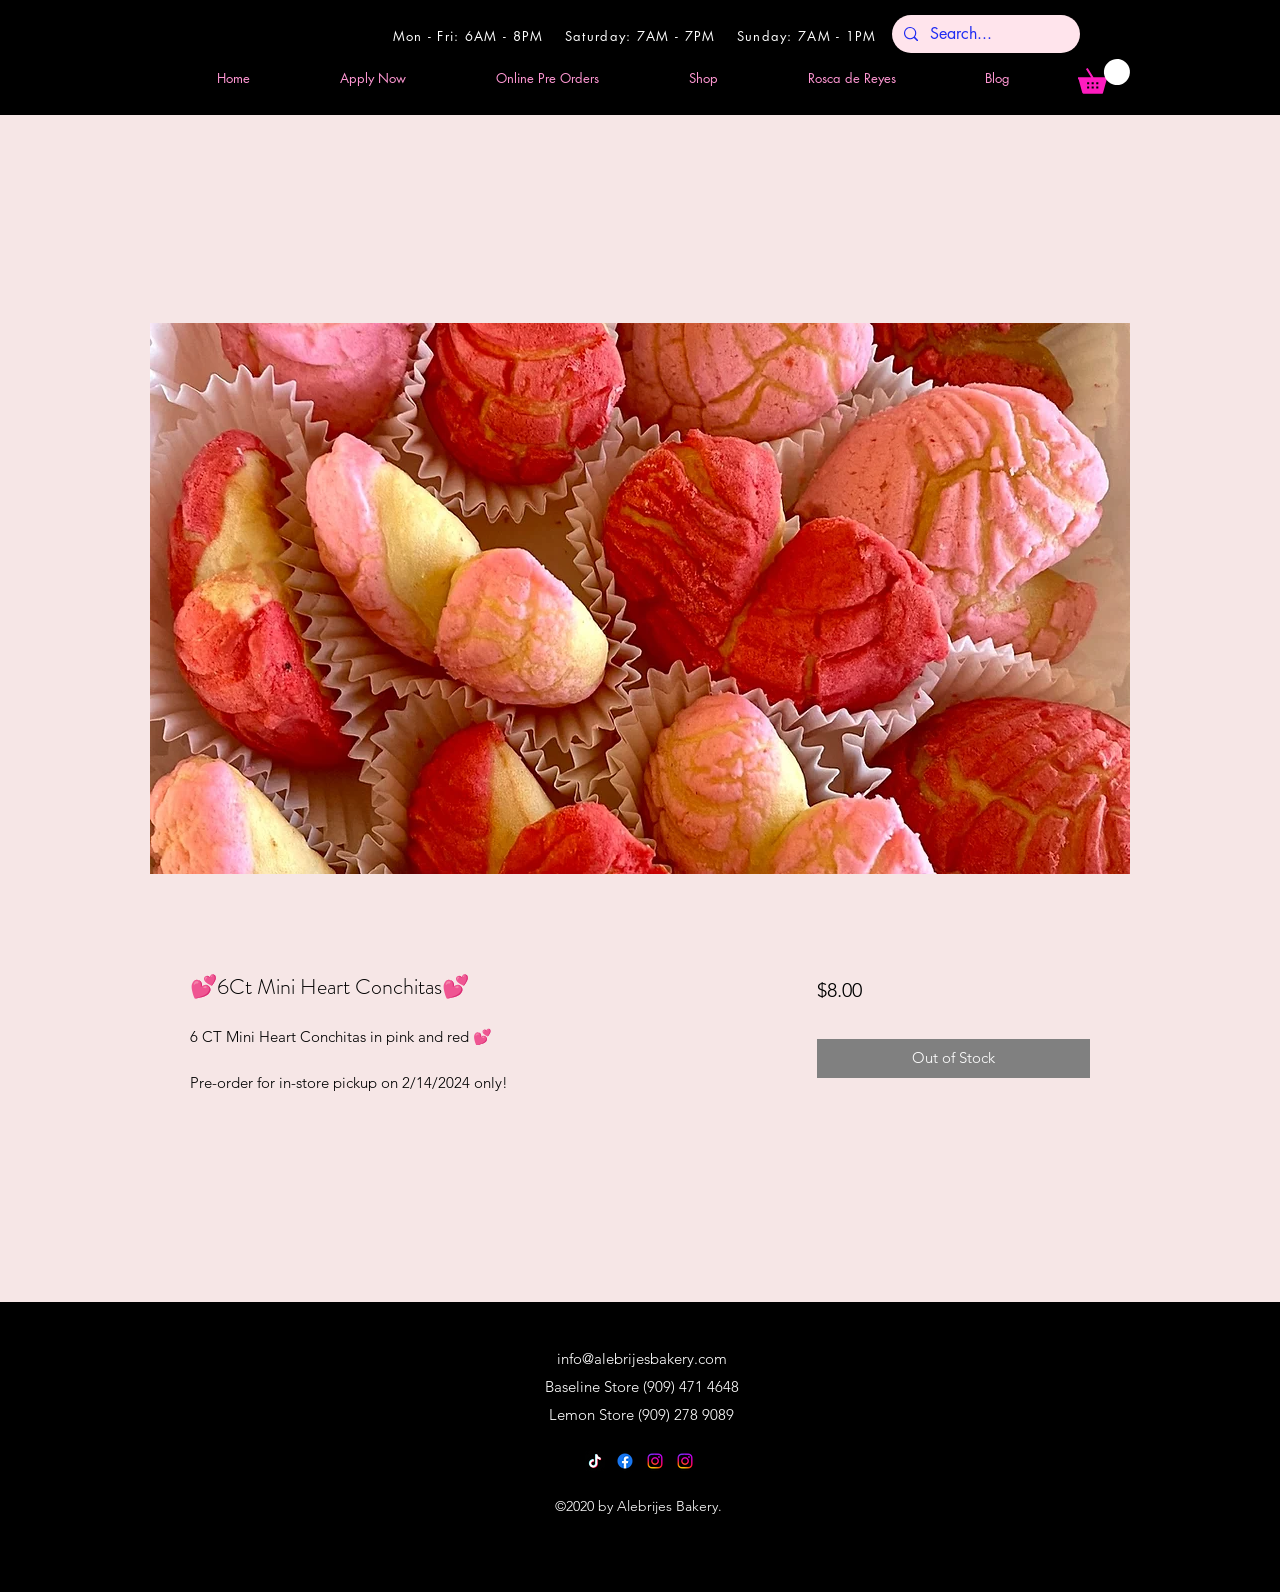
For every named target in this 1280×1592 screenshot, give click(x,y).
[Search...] (984, 34)
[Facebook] (625, 1461)
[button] (1104, 76)
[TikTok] (595, 1461)
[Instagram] (655, 1461)
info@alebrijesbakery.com (642, 1358)
